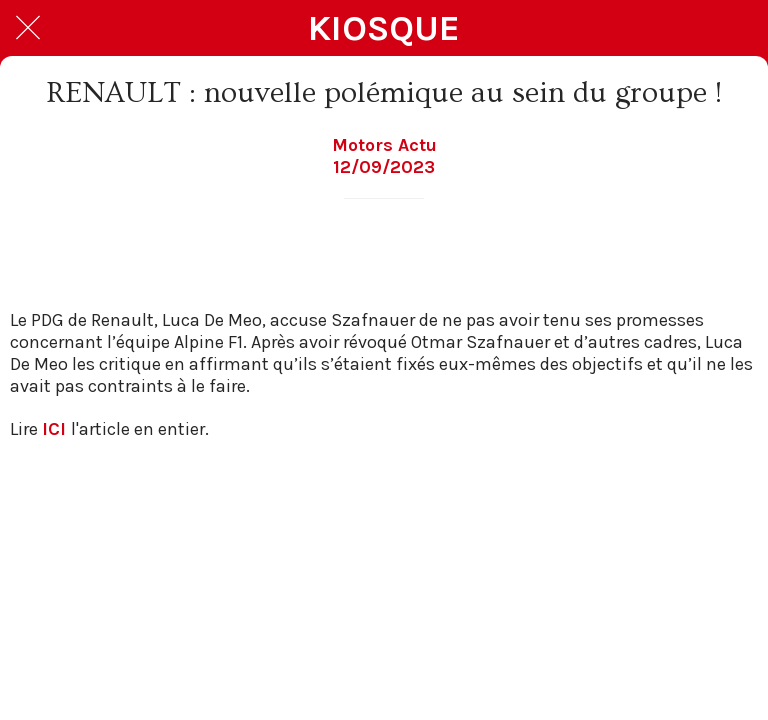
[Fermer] (28, 28)
